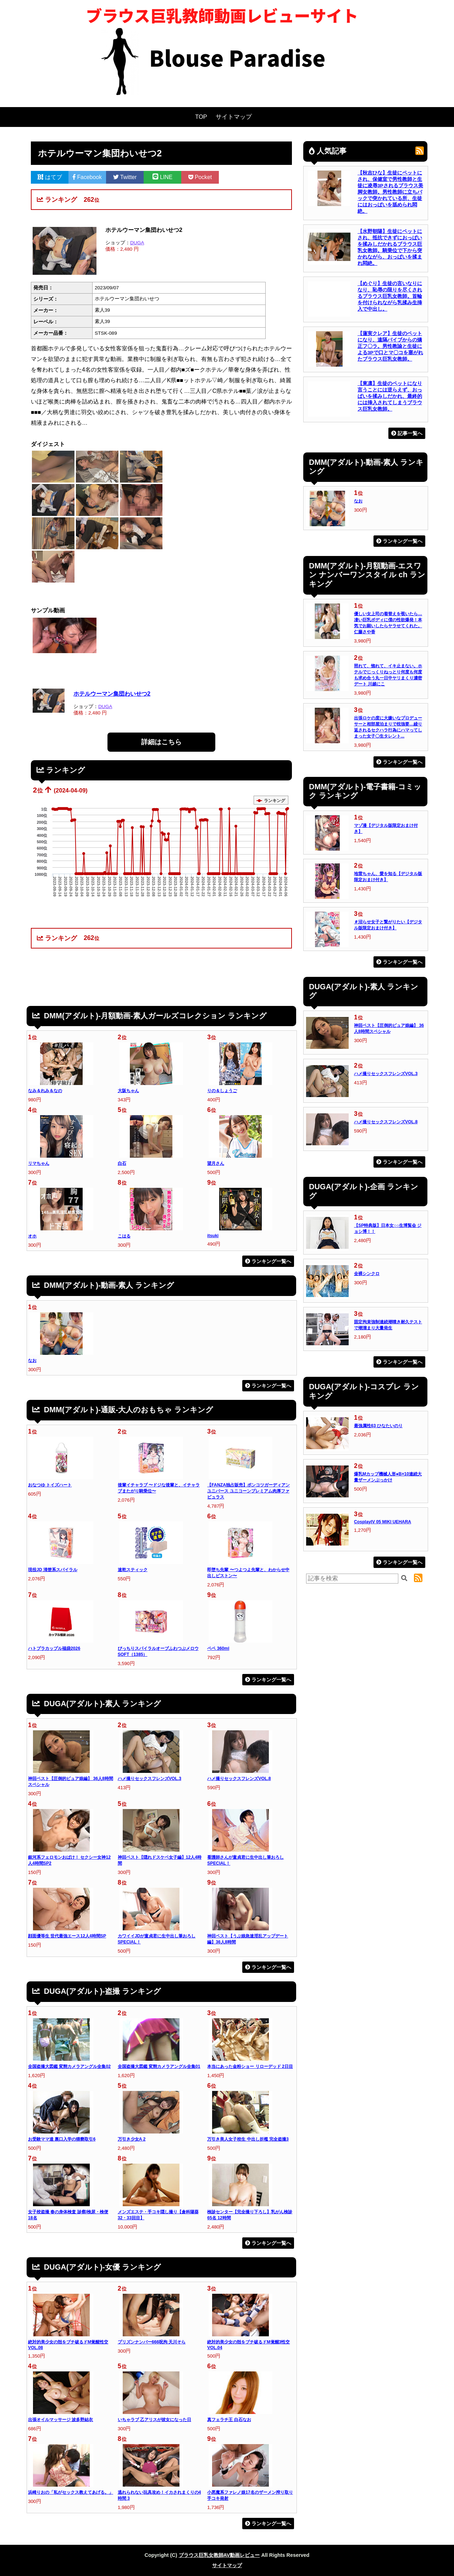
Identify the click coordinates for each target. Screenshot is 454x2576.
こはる (124, 1236)
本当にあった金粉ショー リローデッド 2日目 (250, 2066)
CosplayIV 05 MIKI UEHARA (382, 1521)
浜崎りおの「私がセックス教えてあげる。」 (70, 2492)
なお (32, 1360)
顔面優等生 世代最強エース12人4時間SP (67, 1936)
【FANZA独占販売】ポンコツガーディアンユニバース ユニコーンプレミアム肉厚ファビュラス (248, 1491)
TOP (201, 116)
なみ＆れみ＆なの (45, 1090)
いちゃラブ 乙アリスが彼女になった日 (154, 2419)
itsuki (212, 1235)
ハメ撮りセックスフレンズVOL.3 (149, 1778)
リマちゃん (38, 1163)
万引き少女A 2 (132, 2139)
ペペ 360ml (218, 1648)
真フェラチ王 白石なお (229, 2419)
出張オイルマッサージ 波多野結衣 (60, 2419)
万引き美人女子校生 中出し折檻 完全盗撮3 (248, 2139)
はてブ (49, 177)
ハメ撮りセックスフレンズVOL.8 (239, 1778)
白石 (122, 1163)
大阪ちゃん (128, 1090)
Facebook (87, 177)
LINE (163, 177)
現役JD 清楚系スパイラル (52, 1569)
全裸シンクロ (367, 1273)
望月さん (215, 1163)
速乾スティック (133, 1569)
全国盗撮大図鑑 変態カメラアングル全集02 (69, 2066)
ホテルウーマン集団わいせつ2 (111, 693)
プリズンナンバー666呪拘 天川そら (152, 2341)
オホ (32, 1236)
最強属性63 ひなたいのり (378, 1425)
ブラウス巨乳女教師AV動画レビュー (219, 2555)
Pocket (200, 177)
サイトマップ (234, 116)
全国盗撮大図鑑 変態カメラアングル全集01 (159, 2066)
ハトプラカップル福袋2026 (54, 1648)
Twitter (125, 177)
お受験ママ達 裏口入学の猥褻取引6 (61, 2139)
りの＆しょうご (222, 1090)
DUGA (137, 242)
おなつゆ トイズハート (50, 1484)
